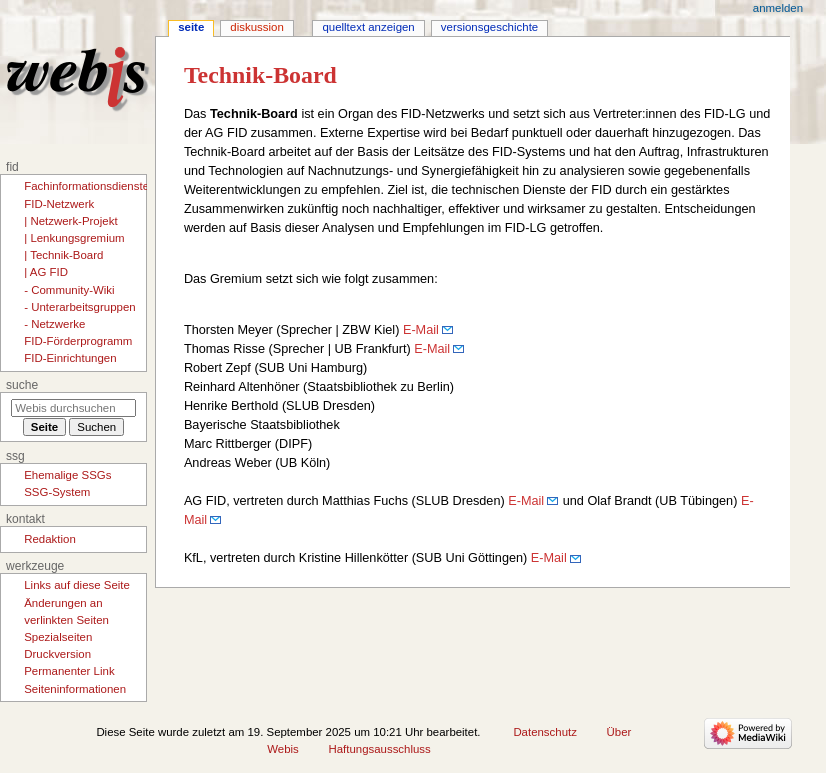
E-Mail (421, 330)
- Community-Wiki (69, 290)
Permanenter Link (69, 671)
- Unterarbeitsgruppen (79, 307)
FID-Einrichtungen (70, 358)
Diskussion (256, 27)
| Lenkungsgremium (74, 238)
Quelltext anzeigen (368, 27)
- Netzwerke (54, 324)
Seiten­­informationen (75, 689)
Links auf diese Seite (77, 585)
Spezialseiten (58, 637)
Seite (191, 27)
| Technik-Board (63, 255)
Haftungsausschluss (380, 749)
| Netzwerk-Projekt (70, 221)
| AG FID (46, 272)
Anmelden (778, 8)
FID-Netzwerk (59, 204)
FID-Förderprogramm (78, 341)
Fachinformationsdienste (86, 186)
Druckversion (57, 654)
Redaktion (50, 539)
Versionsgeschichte (489, 27)
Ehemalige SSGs (67, 475)
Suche (22, 385)
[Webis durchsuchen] (73, 408)
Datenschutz (545, 732)
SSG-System (57, 492)
